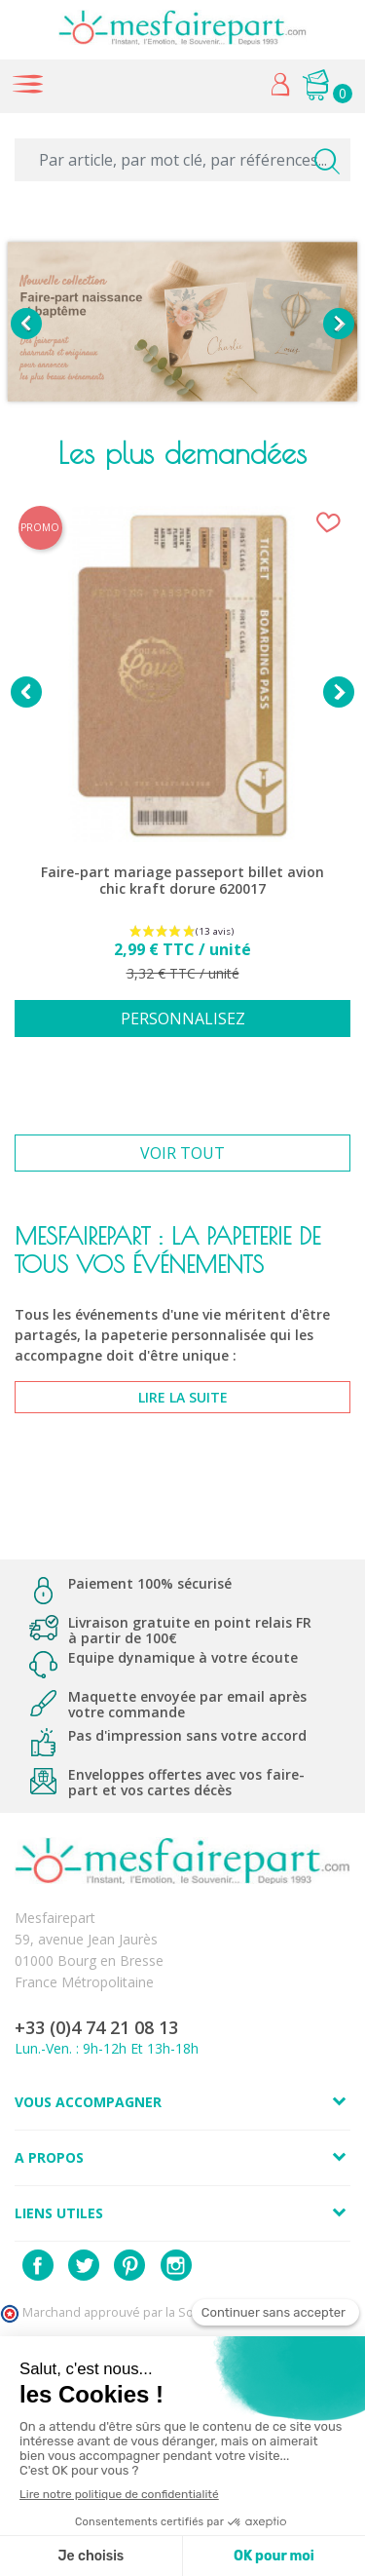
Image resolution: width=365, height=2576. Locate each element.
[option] (182, 323)
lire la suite (183, 1397)
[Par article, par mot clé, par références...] (182, 159)
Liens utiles (59, 2213)
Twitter (83, 2265)
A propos (49, 2157)
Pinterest (129, 2265)
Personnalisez (183, 1018)
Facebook (38, 2265)
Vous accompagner (88, 2102)
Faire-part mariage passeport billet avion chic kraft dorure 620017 (182, 881)
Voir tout (182, 1153)
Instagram (176, 2265)
